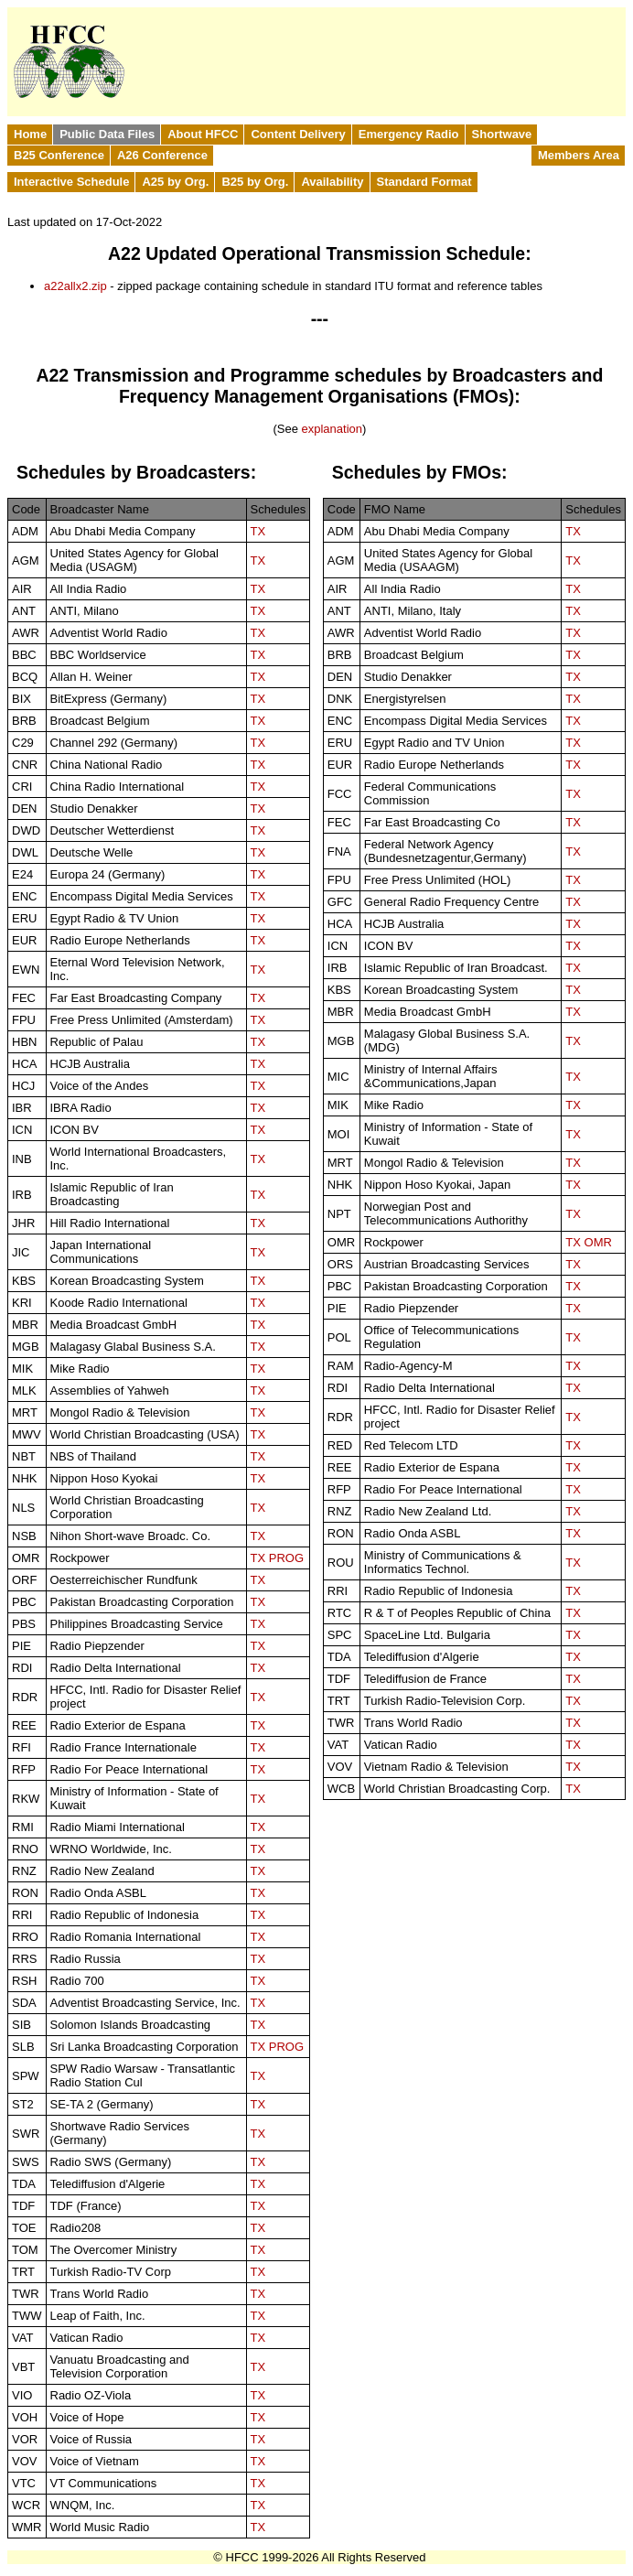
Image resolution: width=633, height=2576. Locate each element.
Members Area (578, 155)
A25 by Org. (175, 182)
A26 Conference (162, 155)
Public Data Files (107, 134)
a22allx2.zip (75, 286)
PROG (286, 1558)
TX (258, 531)
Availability (332, 182)
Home (30, 134)
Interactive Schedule (71, 182)
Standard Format (424, 182)
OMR (598, 1242)
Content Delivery (298, 134)
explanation (331, 429)
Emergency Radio (409, 134)
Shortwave (502, 134)
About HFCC (202, 134)
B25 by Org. (254, 182)
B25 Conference (59, 155)
